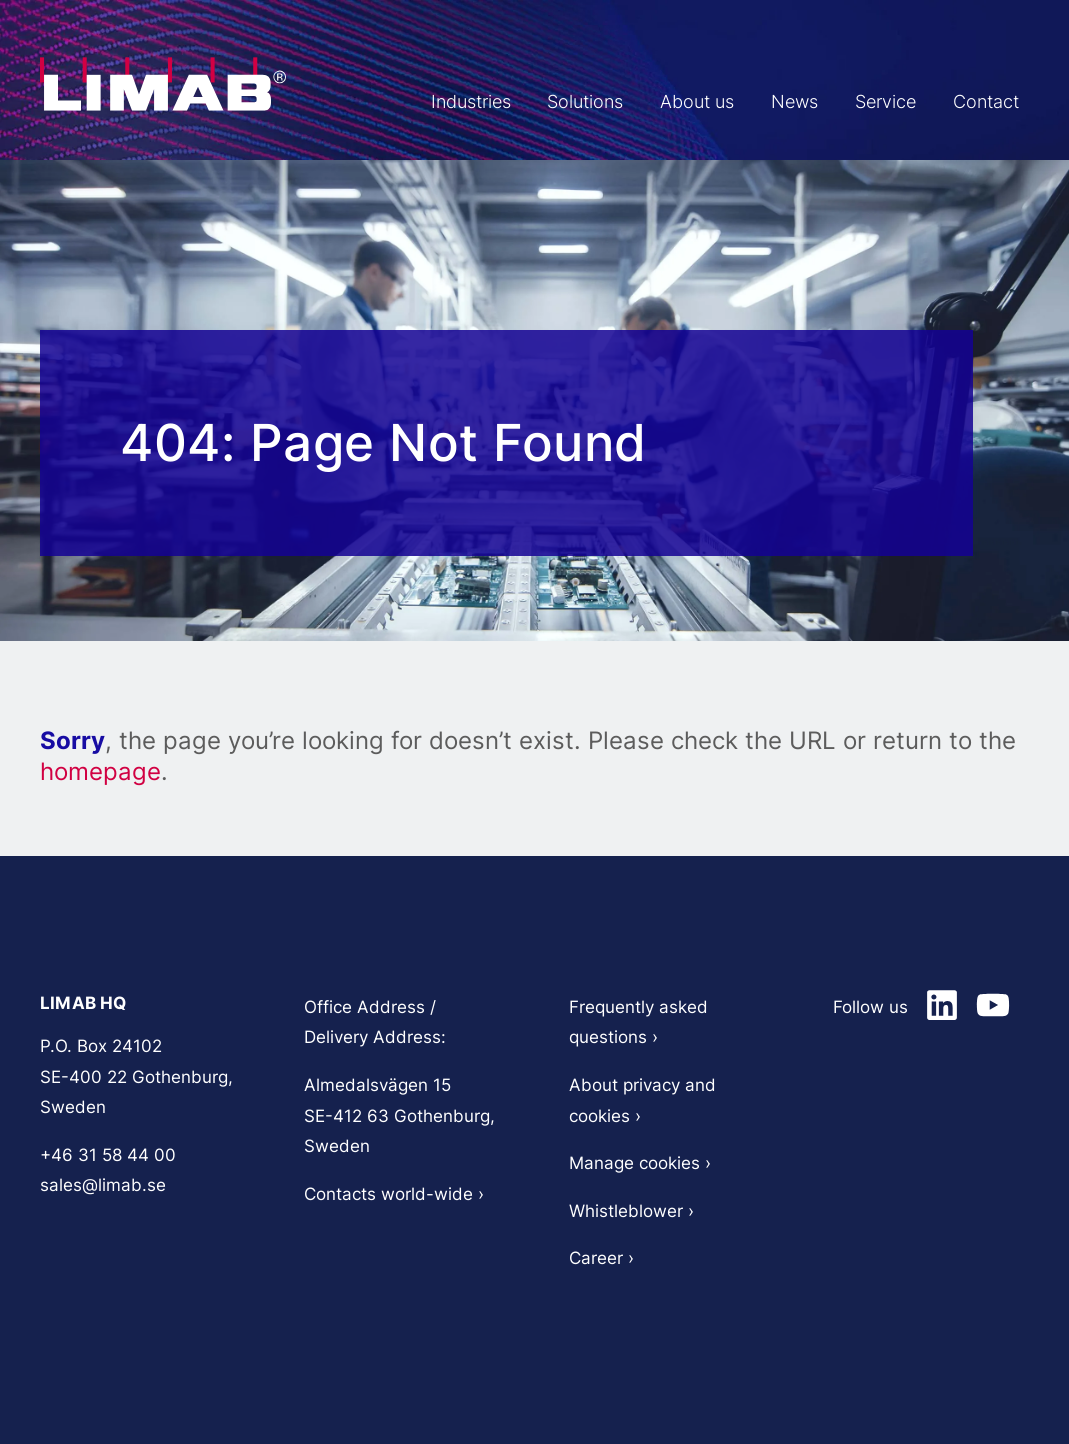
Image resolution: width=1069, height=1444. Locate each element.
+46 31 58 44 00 (108, 1155)
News (833, 102)
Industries (564, 102)
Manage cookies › (640, 1163)
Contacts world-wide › (394, 1194)
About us (752, 102)
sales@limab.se (103, 1185)
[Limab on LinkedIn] (942, 1005)
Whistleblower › (634, 1211)
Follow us (870, 1007)
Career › (601, 1258)
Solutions (659, 102)
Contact (995, 102)
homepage (100, 771)
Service (910, 102)
